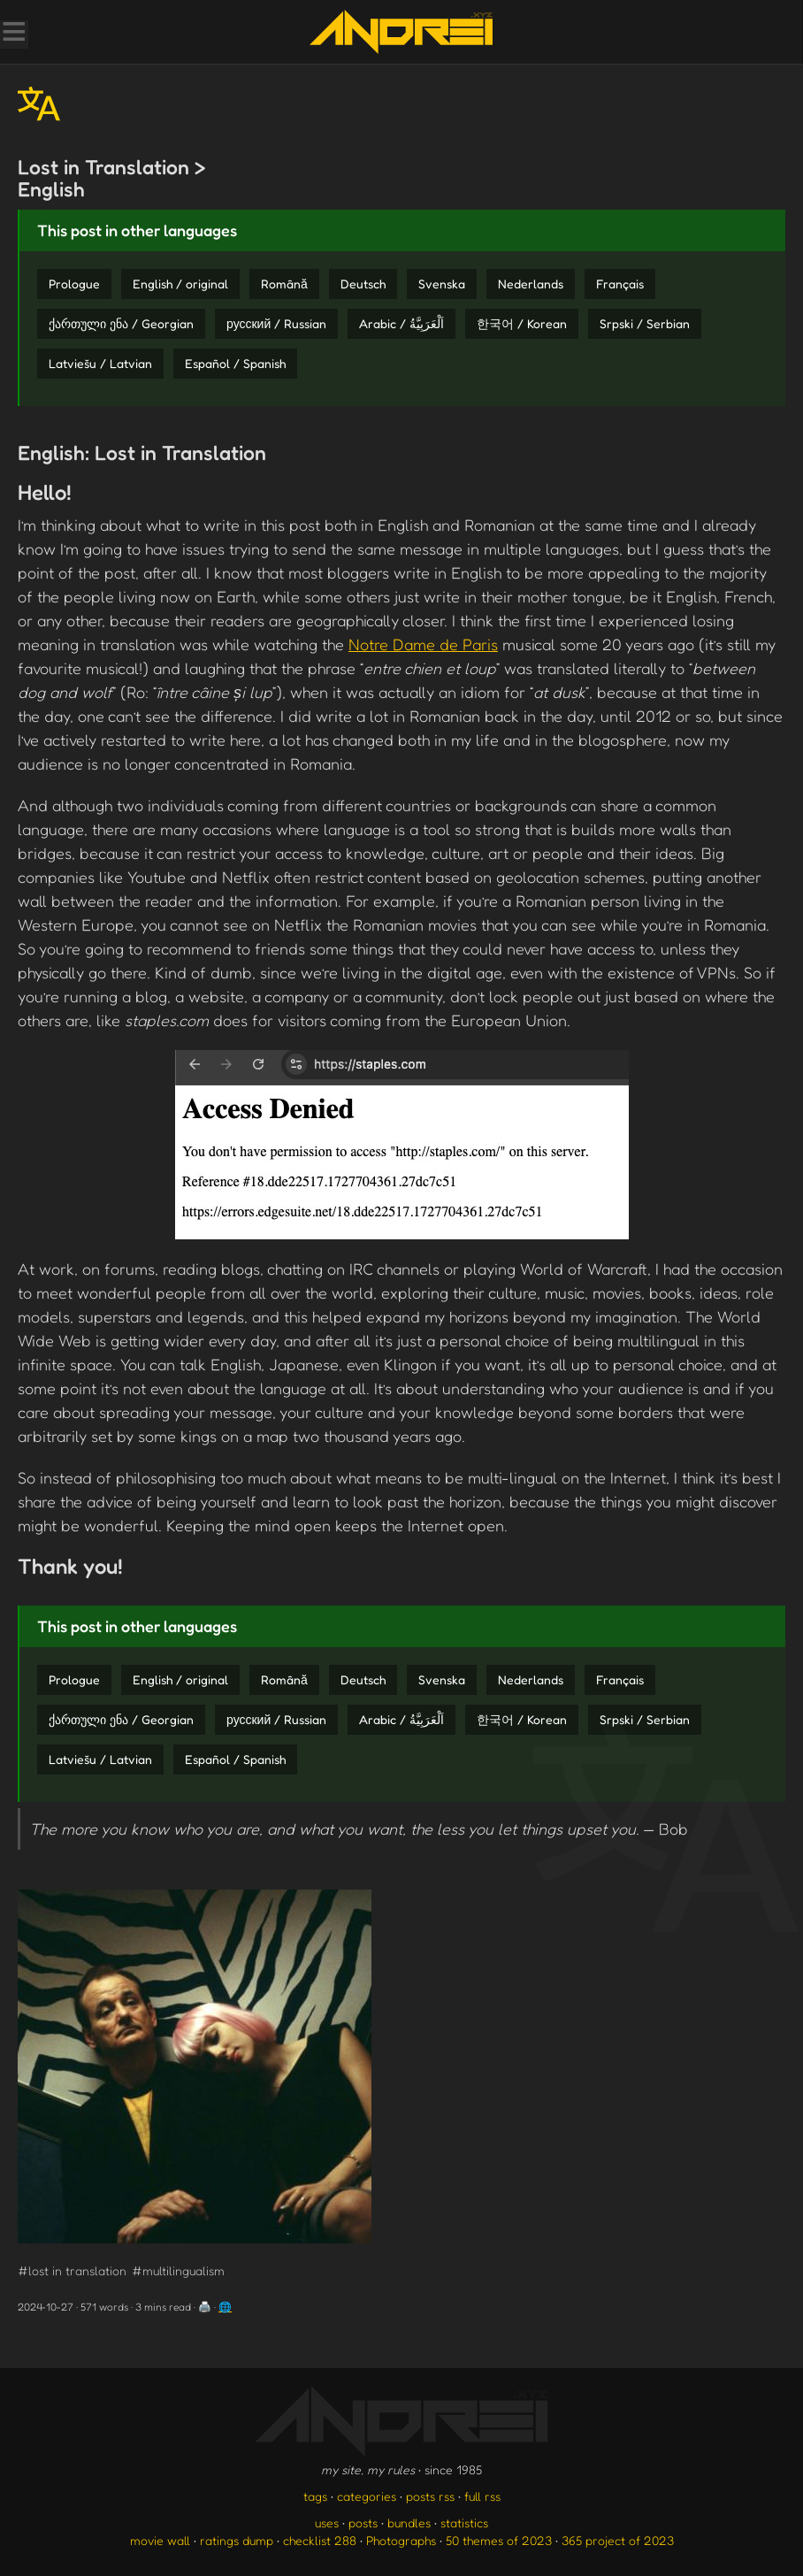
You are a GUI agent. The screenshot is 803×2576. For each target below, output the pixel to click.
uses (327, 2522)
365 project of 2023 (618, 2540)
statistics (464, 2522)
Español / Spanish (235, 363)
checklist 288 (319, 2540)
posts (363, 2522)
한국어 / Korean (522, 323)
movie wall (160, 2540)
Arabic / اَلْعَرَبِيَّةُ (401, 323)
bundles (409, 2522)
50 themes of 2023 (499, 2540)
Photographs (401, 2540)
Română (284, 283)
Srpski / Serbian (645, 323)
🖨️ (204, 2306)
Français (620, 283)
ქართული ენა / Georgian (121, 323)
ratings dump (236, 2540)
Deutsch (363, 283)
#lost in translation (72, 2270)
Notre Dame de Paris (423, 644)
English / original (180, 283)
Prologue (74, 283)
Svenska (441, 283)
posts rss (430, 2495)
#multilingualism (178, 2270)
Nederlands (530, 283)
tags (315, 2495)
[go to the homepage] (401, 32)
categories (366, 2495)
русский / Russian (276, 323)
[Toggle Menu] (13, 33)
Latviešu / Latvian (100, 363)
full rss (482, 2495)
